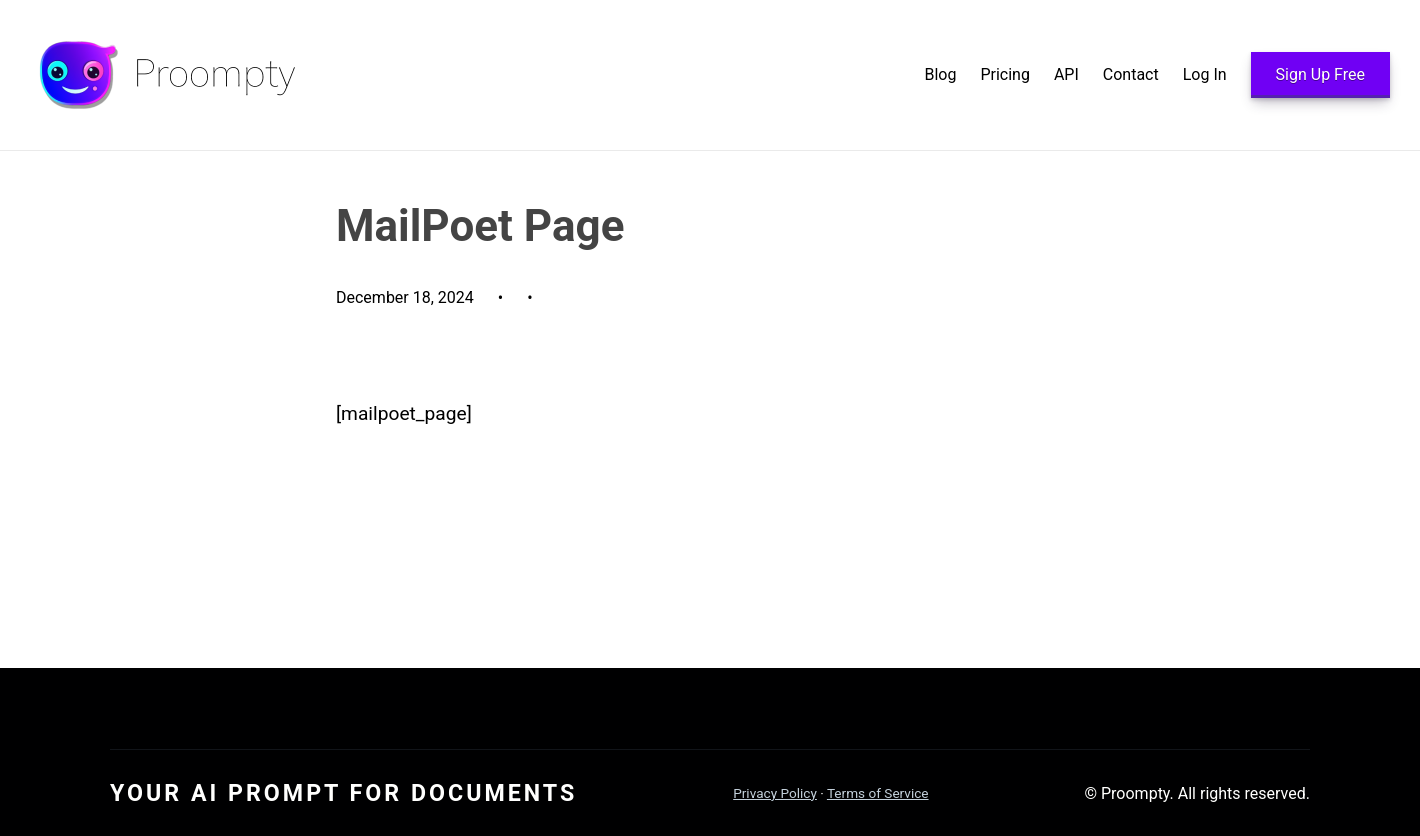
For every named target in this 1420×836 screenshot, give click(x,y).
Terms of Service (878, 793)
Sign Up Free (1320, 74)
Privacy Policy (775, 793)
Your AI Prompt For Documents (343, 793)
